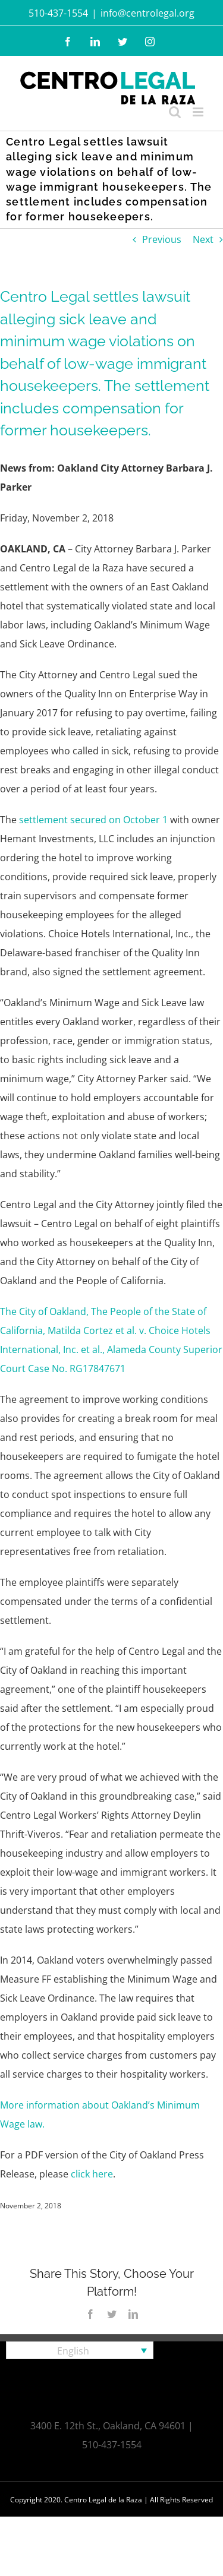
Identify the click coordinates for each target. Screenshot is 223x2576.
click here (92, 2173)
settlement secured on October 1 (93, 819)
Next (203, 239)
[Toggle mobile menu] (199, 112)
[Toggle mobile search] (175, 112)
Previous (161, 239)
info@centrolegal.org (147, 13)
